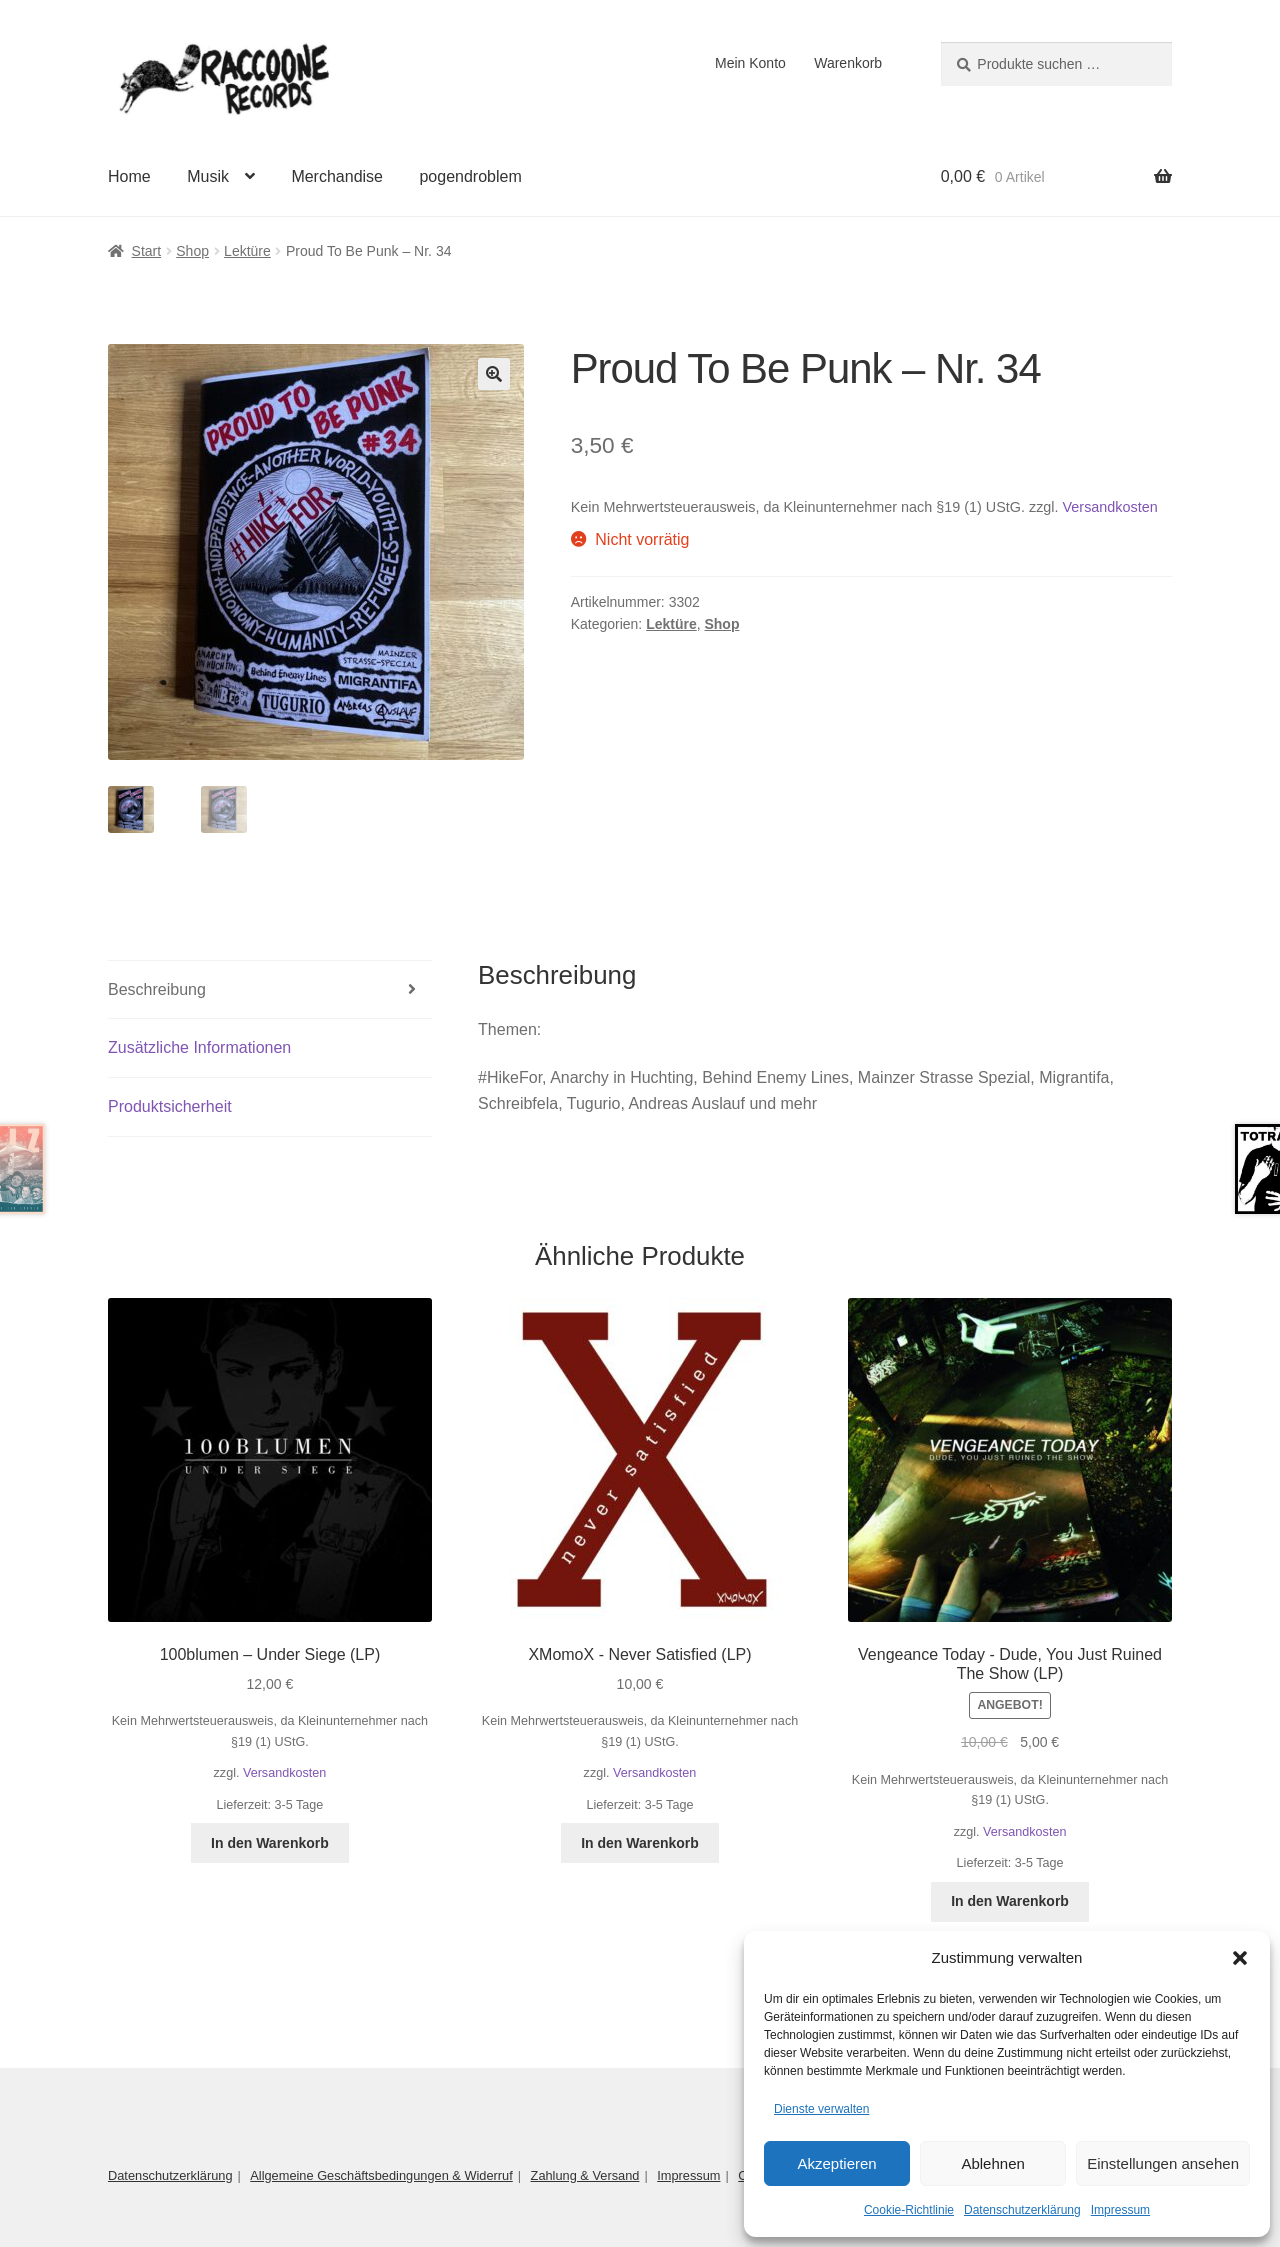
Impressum (1120, 2210)
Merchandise (337, 176)
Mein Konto (750, 63)
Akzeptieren (836, 2163)
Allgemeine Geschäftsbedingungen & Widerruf (381, 2175)
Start (147, 251)
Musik (208, 176)
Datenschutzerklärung (1022, 2210)
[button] (1240, 1958)
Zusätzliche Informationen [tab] (199, 1047)
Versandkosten (1110, 507)
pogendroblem (470, 176)
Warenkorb (848, 63)
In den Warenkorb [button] (270, 1843)
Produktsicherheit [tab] (170, 1106)
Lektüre (247, 251)
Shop (192, 251)
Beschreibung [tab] (157, 989)
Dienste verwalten (821, 2109)
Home (129, 176)
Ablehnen (992, 2163)
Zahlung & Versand (585, 2175)
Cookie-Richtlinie (909, 2210)
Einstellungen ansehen (1163, 2163)
